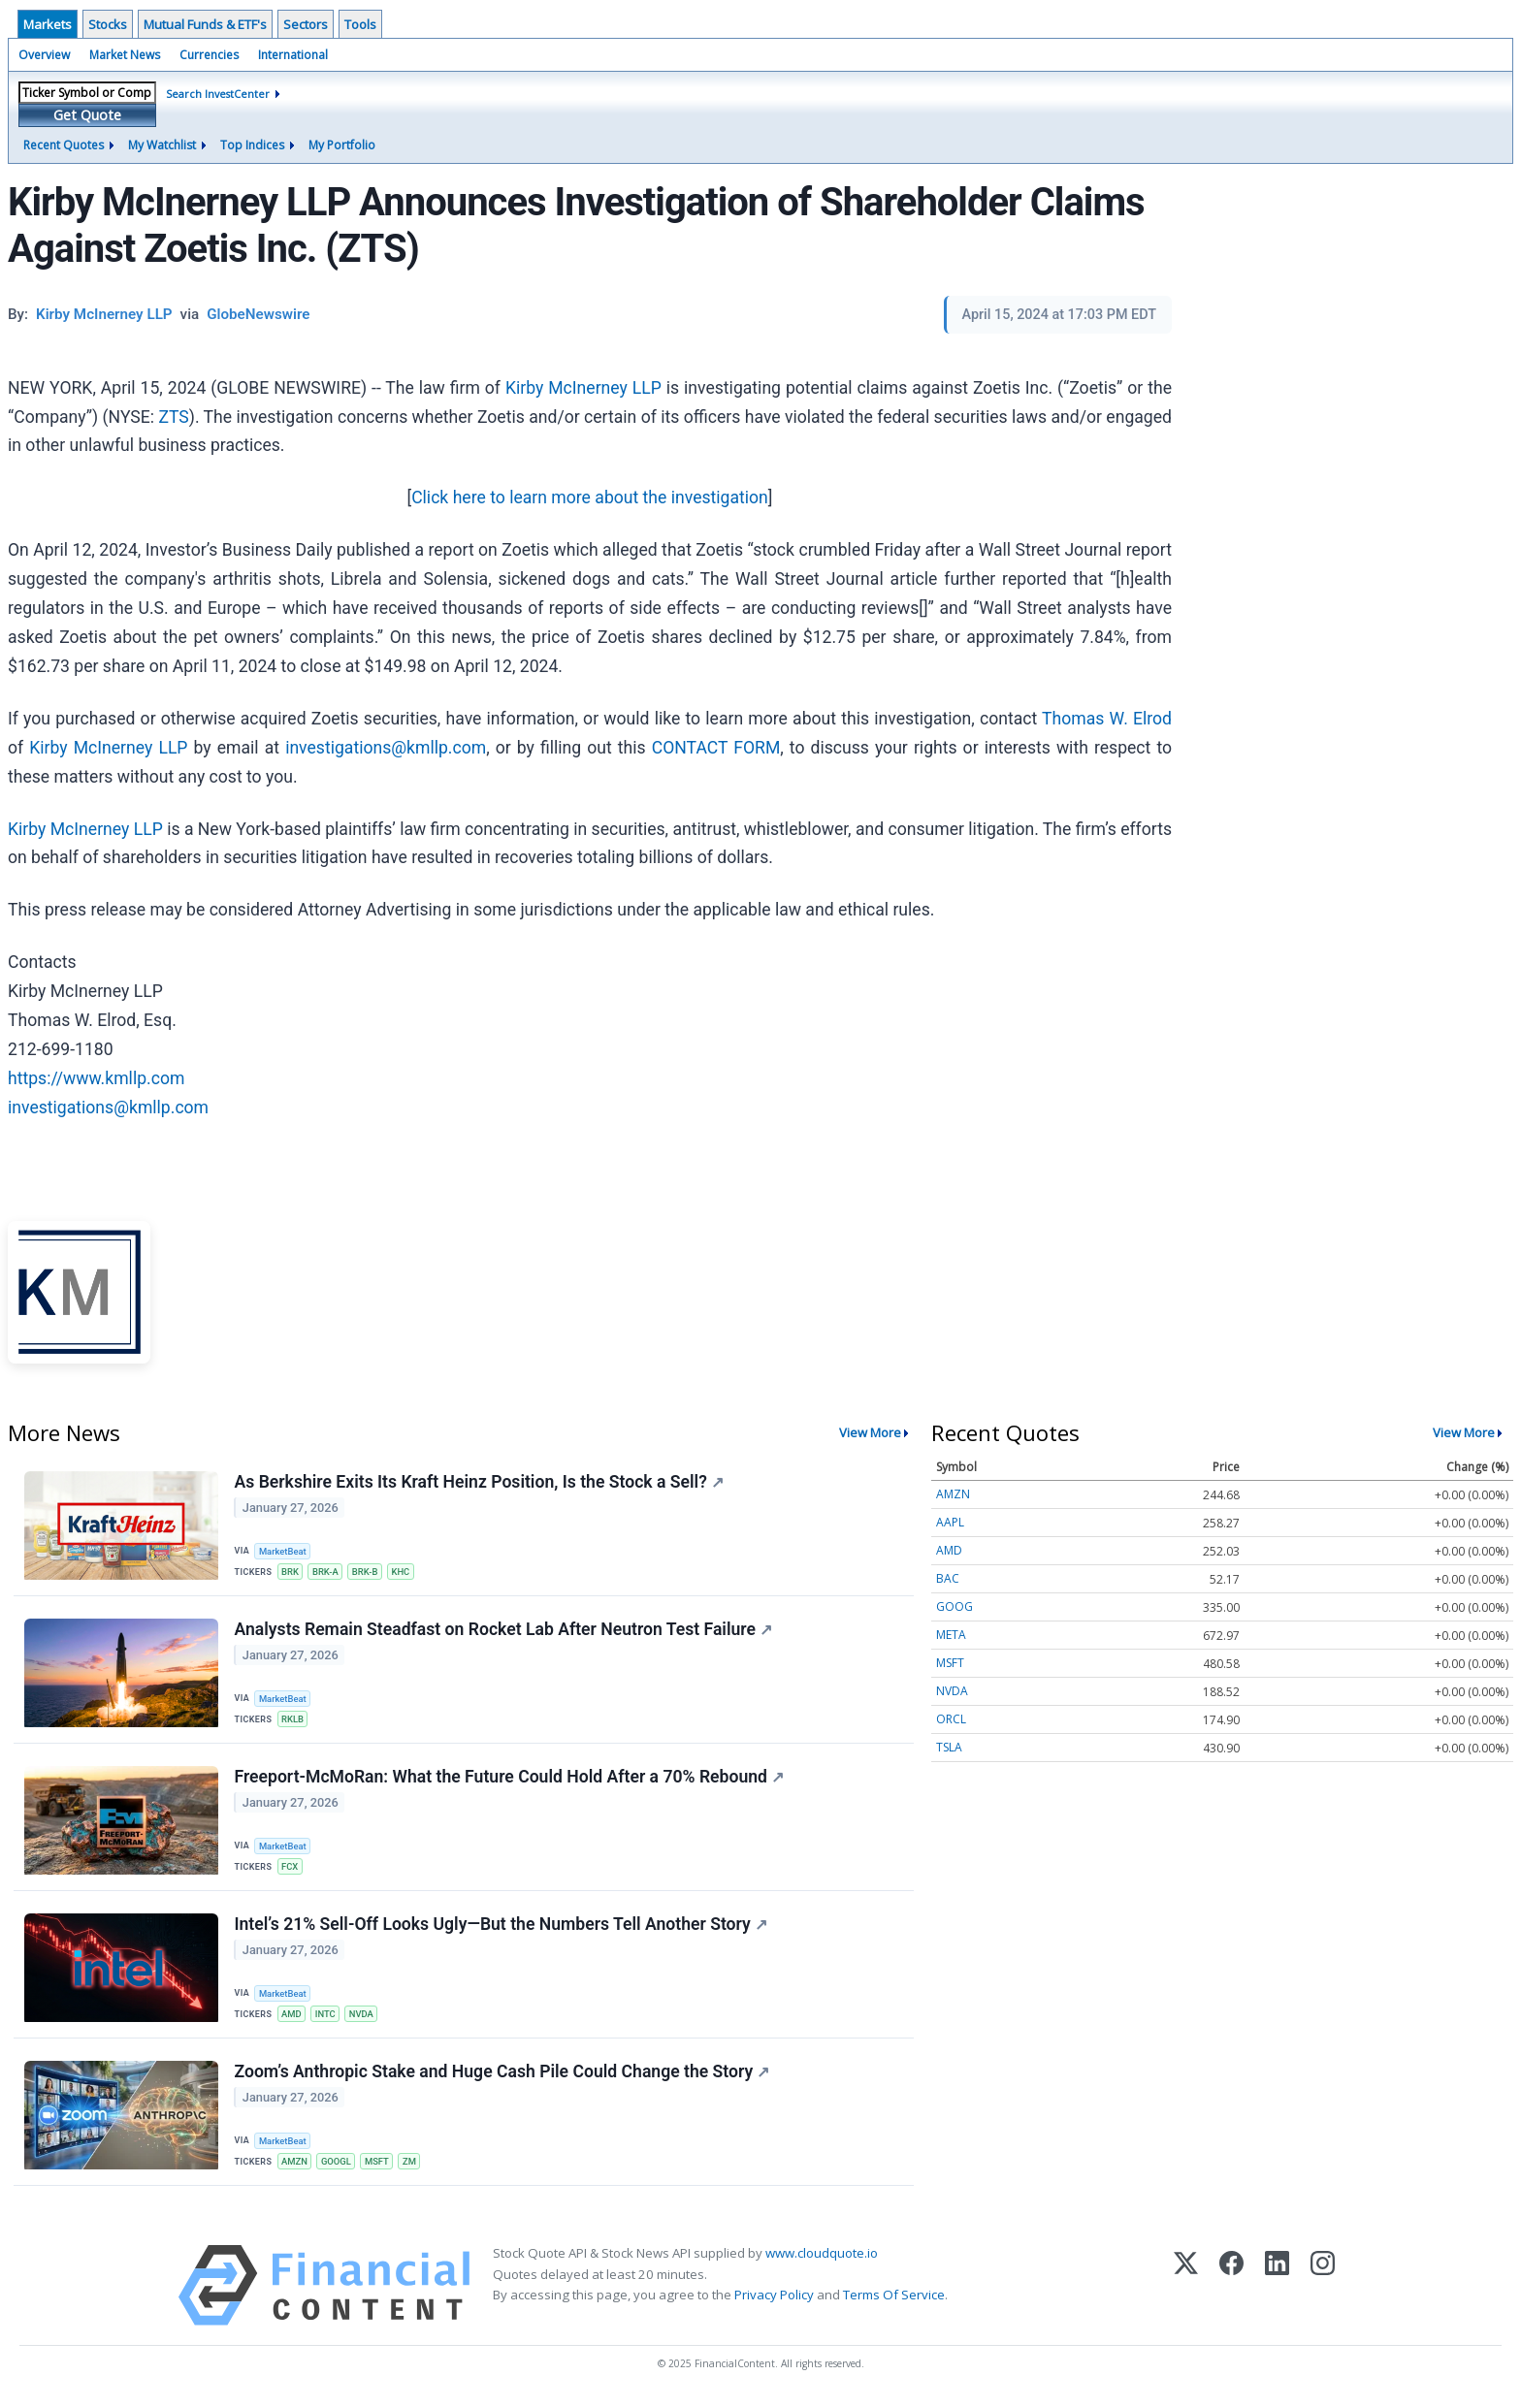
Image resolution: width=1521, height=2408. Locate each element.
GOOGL (338, 2168)
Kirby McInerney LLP (583, 388)
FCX (291, 1870)
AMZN (295, 2168)
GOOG (954, 1606)
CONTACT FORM (716, 747)
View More (870, 1432)
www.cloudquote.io (821, 2260)
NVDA (364, 2018)
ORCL (951, 1719)
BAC (947, 1578)
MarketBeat (284, 1551)
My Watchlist (162, 145)
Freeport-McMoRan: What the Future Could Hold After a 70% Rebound (509, 1779)
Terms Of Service (894, 2302)
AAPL (950, 1522)
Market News (124, 55)
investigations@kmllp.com (385, 747)
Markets (47, 24)
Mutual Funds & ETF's (205, 24)
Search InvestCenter (218, 93)
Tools (360, 24)
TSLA (949, 1747)
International (293, 55)
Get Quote (87, 115)
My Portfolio (341, 145)
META (951, 1634)
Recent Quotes (63, 145)
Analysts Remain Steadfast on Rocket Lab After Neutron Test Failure (503, 1631)
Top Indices (252, 145)
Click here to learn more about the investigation (589, 497)
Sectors (305, 24)
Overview (44, 55)
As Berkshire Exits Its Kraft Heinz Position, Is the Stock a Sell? (479, 1482)
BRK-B (368, 1571)
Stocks (107, 24)
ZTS (173, 417)
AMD (292, 2018)
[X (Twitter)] (1186, 2293)
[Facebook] (1231, 2293)
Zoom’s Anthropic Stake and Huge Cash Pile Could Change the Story (502, 2078)
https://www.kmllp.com (96, 1078)
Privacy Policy (774, 2302)
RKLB (293, 1721)
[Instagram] (1323, 2293)
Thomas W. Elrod (1107, 718)
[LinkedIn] (1277, 2293)
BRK (291, 1571)
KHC (405, 1571)
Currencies (209, 55)
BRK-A (327, 1571)
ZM (413, 2168)
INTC (327, 2018)
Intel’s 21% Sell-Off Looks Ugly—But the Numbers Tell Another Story (501, 1929)
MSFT (380, 2168)
